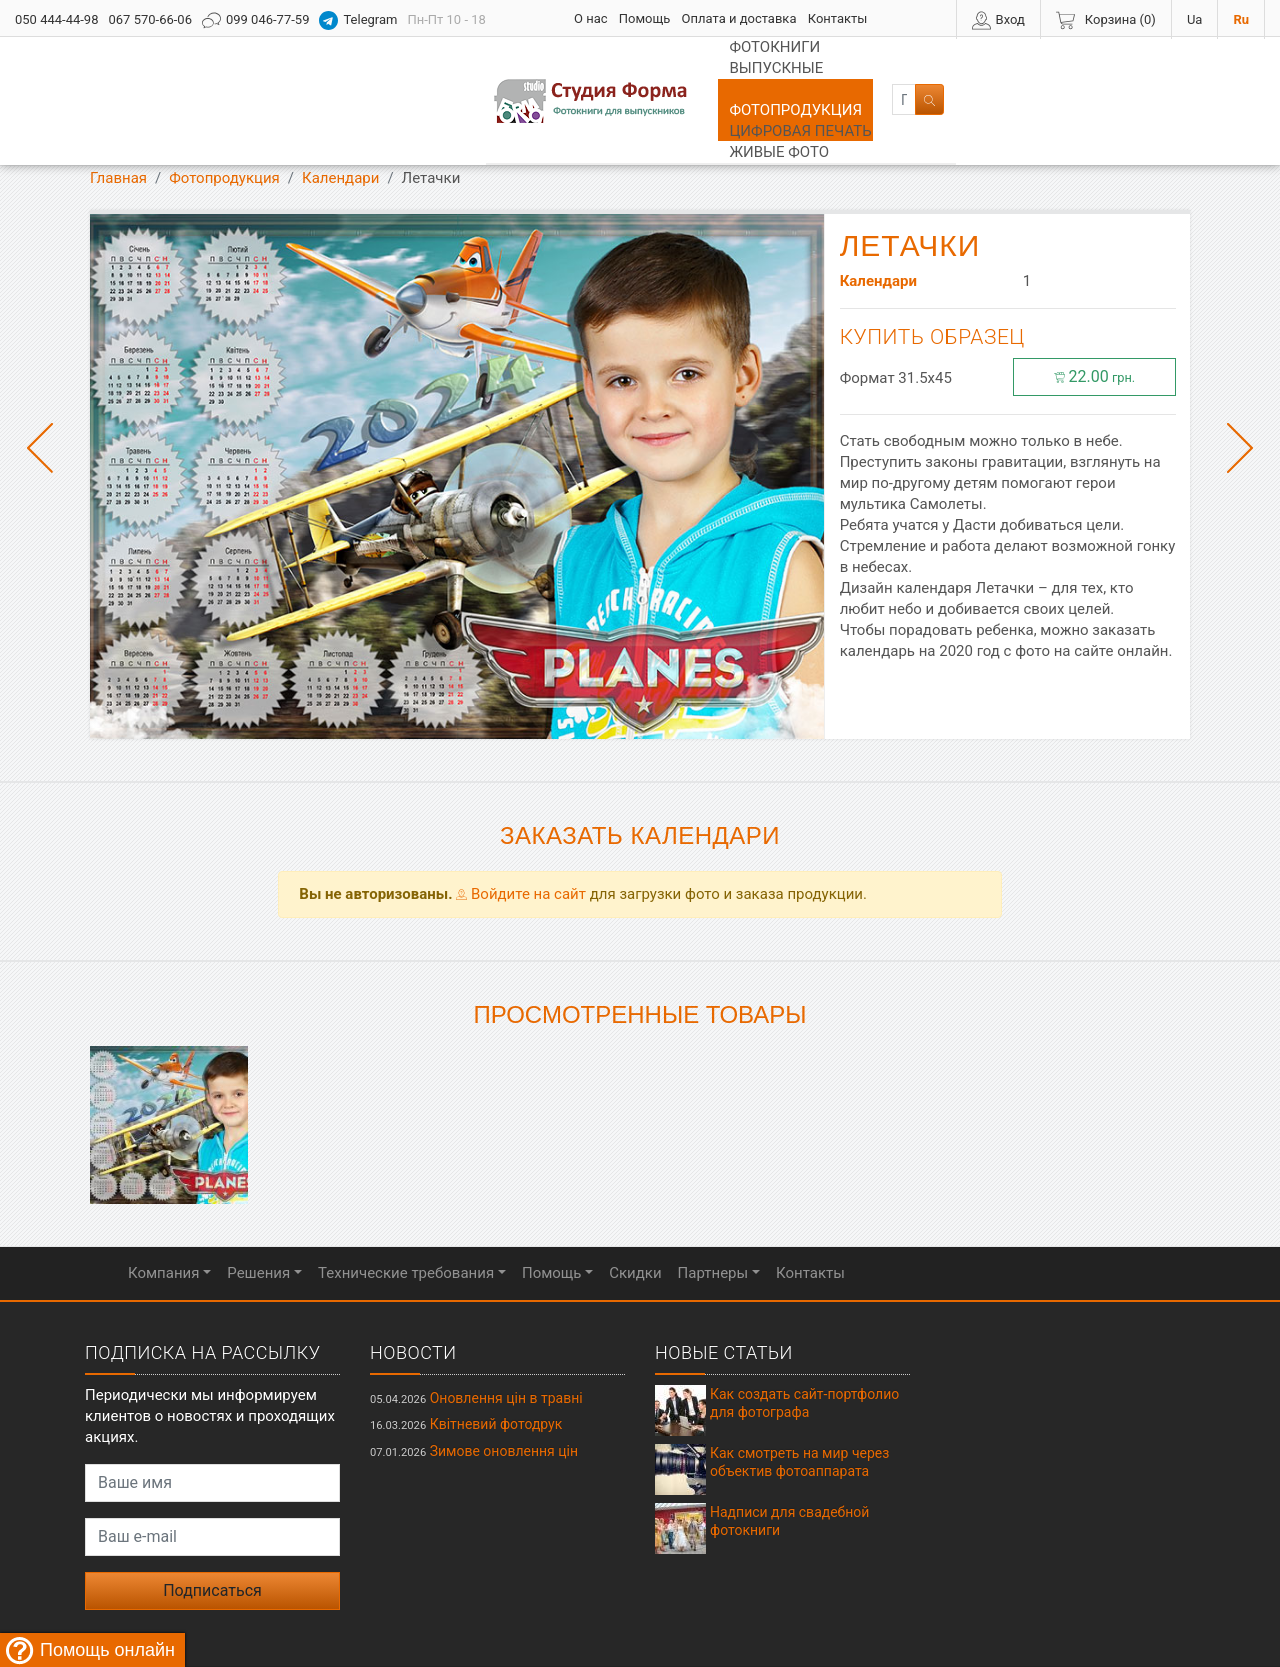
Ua (1195, 19)
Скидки (635, 1211)
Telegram (358, 20)
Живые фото (957, 70)
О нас (591, 18)
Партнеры (713, 1211)
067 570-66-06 (149, 19)
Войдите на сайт (521, 832)
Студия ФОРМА (615, 1621)
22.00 (1095, 314)
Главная (118, 116)
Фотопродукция (654, 70)
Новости (413, 1290)
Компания (163, 1211)
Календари (340, 116)
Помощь (645, 18)
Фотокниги (325, 70)
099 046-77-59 (255, 20)
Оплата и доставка (739, 18)
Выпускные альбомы (479, 70)
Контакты (838, 18)
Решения (258, 1211)
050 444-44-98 (56, 19)
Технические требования (406, 1211)
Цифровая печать (814, 70)
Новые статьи (724, 1290)
